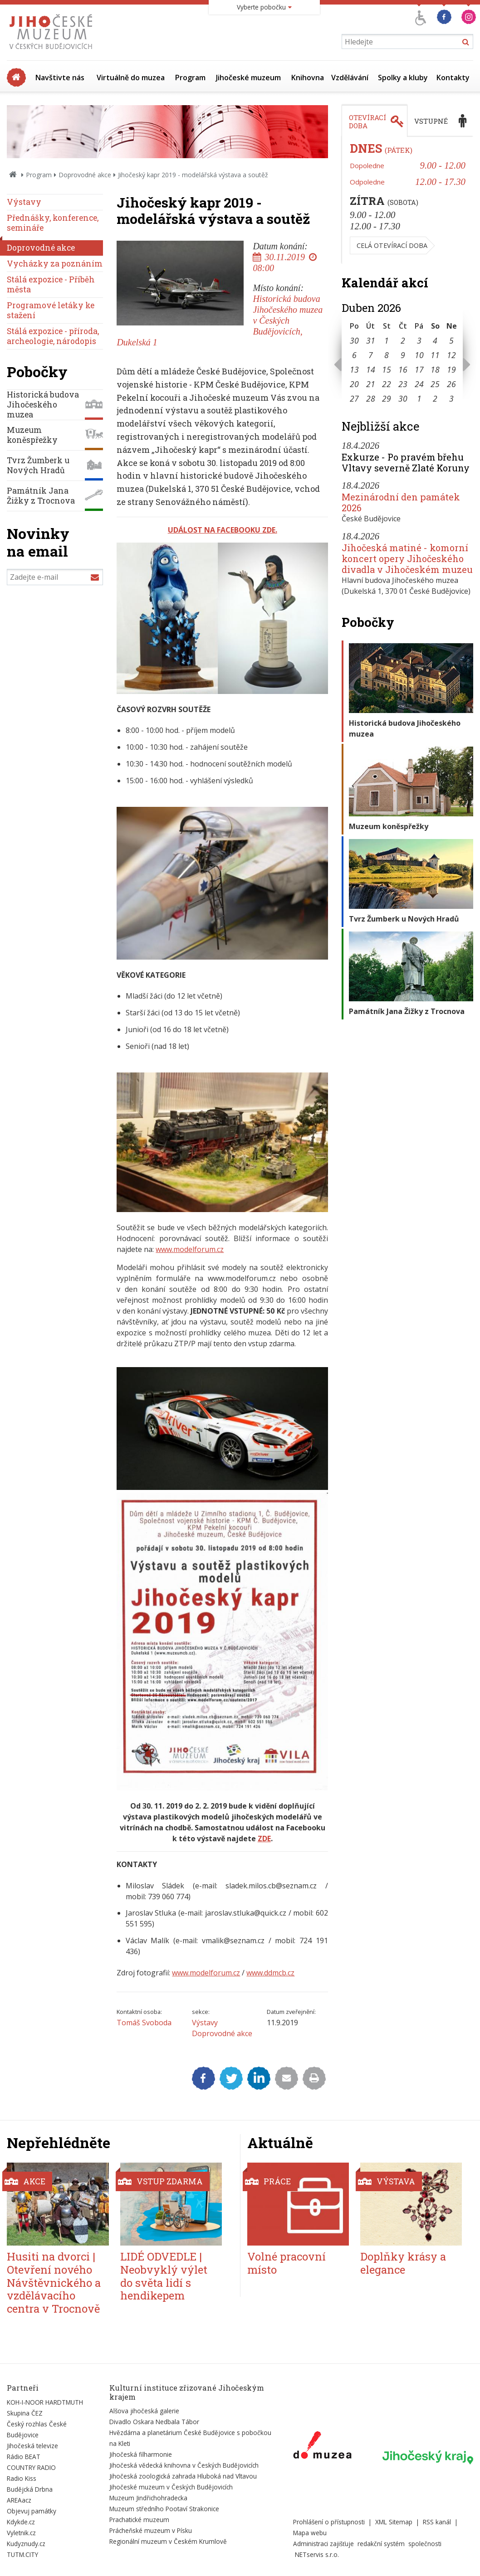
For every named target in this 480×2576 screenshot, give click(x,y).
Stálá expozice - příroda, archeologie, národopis (53, 336)
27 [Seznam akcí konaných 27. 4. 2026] (354, 398)
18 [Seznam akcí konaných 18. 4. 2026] (435, 369)
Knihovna (307, 77)
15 (386, 369)
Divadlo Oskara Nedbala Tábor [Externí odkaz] (154, 2421)
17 (419, 369)
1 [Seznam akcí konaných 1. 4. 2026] (386, 340)
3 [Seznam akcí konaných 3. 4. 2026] (419, 340)
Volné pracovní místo (286, 2263)
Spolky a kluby (403, 77)
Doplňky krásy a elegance (403, 2263)
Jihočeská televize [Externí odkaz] (32, 2445)
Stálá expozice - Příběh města (51, 284)
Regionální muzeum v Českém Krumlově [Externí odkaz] (168, 2541)
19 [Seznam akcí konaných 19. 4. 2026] (451, 369)
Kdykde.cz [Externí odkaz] (21, 2522)
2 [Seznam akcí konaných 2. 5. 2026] (435, 398)
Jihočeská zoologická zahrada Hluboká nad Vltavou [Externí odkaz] (183, 2476)
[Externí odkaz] (322, 2447)
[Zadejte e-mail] (55, 577)
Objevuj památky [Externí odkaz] (31, 2511)
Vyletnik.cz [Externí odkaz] (21, 2532)
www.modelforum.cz (190, 1249)
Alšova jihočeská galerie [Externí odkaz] (144, 2410)
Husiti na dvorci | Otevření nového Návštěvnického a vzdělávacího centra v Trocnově (54, 2282)
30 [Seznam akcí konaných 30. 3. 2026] (354, 340)
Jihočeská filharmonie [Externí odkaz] (140, 2454)
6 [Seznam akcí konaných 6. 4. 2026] (354, 354)
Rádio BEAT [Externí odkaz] (23, 2456)
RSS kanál (437, 2522)
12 (451, 354)
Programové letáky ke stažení (50, 310)
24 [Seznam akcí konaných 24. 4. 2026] (419, 383)
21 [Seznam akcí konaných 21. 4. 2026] (370, 383)
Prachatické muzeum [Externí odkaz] (139, 2519)
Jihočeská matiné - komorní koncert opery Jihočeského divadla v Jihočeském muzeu (407, 558)
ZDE (264, 1838)
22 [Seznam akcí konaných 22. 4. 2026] (386, 383)
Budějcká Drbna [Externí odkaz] (30, 2489)
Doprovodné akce (85, 174)
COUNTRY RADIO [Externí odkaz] (31, 2467)
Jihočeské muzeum (248, 77)
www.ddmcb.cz (270, 1973)
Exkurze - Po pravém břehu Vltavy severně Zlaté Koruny (406, 462)
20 (354, 383)
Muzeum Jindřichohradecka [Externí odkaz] (148, 2498)
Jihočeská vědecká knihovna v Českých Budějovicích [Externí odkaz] (184, 2465)
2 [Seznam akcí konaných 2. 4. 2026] (403, 340)
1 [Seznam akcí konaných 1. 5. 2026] (419, 398)
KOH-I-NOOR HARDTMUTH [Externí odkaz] (45, 2402)
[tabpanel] (407, 200)
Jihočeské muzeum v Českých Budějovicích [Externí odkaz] (171, 2487)
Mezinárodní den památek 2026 (401, 502)
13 (354, 369)
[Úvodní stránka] (53, 52)
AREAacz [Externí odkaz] (19, 2500)
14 (370, 369)
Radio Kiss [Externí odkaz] (21, 2478)
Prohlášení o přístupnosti (329, 2522)
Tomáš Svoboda (144, 2023)
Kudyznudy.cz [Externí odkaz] (26, 2543)
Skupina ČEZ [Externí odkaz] (25, 2413)
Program (190, 77)
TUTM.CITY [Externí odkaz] (22, 2554)
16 (402, 369)
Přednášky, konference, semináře (52, 223)
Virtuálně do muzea (131, 77)
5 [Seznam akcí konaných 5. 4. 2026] (451, 340)
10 (419, 354)
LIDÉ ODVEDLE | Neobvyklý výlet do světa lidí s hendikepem (163, 2276)
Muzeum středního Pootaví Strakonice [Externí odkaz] (164, 2508)
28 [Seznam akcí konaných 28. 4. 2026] (370, 398)
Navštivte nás (59, 77)
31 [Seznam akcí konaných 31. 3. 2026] (370, 340)
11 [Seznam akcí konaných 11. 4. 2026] (435, 354)
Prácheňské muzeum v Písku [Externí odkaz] (150, 2530)
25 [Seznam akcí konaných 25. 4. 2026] (435, 383)
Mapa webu (310, 2532)
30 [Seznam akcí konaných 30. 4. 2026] (402, 398)
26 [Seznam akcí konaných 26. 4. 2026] (451, 383)
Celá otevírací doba (392, 245)
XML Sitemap (393, 2522)
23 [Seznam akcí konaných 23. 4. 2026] (402, 383)
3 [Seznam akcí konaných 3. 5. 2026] (451, 398)
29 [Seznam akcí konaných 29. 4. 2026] (386, 398)
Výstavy (205, 2023)
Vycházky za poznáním (55, 263)
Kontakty (453, 77)
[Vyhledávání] (407, 41)
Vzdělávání (349, 77)
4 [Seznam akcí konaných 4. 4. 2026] (435, 340)
